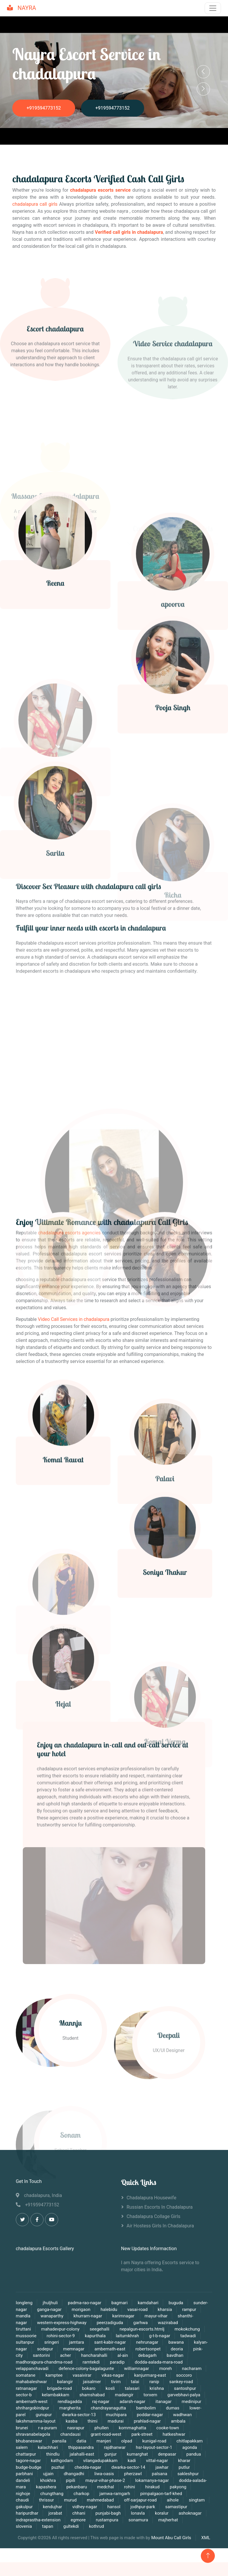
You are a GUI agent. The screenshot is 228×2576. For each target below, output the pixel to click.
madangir (124, 2395)
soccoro (184, 2375)
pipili (70, 2480)
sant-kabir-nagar (110, 2342)
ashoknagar (190, 2513)
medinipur (191, 2401)
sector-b (24, 2395)
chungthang (51, 2493)
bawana (176, 2342)
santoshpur (185, 2388)
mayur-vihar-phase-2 (105, 2480)
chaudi (22, 2500)
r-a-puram (47, 2428)
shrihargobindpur (32, 2408)
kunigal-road (154, 2441)
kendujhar (52, 2507)
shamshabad (92, 2395)
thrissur (46, 2500)
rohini (130, 2487)
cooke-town (167, 2428)
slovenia (24, 2526)
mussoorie (27, 2336)
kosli (110, 2388)
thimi (93, 2421)
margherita (70, 2408)
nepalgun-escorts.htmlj (142, 2329)
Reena (55, 687)
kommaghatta (132, 2428)
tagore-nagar (29, 2460)
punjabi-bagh (108, 2513)
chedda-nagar (88, 2467)
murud (71, 2500)
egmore (78, 2520)
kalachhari (48, 2447)
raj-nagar (101, 2401)
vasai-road (138, 2309)
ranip (154, 2381)
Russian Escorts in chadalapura (160, 2207)
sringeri (51, 2342)
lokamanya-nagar (152, 2480)
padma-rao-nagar (84, 2303)
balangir (65, 2381)
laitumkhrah (127, 2336)
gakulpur (25, 2507)
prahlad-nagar (147, 2421)
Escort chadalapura (55, 419)
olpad (126, 2441)
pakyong (178, 2487)
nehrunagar (147, 2342)
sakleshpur (188, 2474)
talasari (132, 2388)
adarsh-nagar (132, 2401)
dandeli (23, 2480)
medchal (105, 2487)
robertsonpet (148, 2349)
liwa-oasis (104, 2474)
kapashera (46, 2487)
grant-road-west (106, 2434)
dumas (172, 2408)
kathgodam (62, 2460)
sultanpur (25, 2342)
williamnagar (136, 2368)
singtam (197, 2500)
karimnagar (124, 2316)
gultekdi (71, 2526)
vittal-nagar (157, 2460)
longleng (24, 2303)
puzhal (57, 2467)
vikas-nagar (112, 2375)
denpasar (167, 2454)
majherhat (168, 2520)
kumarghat (137, 2454)
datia (81, 2441)
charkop (81, 2493)
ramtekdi (91, 2362)
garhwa (140, 2322)
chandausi (71, 2434)
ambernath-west (31, 2401)
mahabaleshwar (32, 2381)
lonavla (138, 2513)
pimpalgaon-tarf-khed (161, 2493)
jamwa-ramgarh (114, 2493)
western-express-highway (62, 2322)
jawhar (162, 2467)
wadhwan (182, 2414)
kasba (71, 2421)
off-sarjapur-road (140, 2500)
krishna (157, 2388)
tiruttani (23, 2329)
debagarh (148, 2355)
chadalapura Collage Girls (153, 2216)
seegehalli (100, 2329)
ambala (178, 2421)
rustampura (107, 2520)
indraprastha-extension (38, 2520)
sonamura (138, 2520)
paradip (117, 2362)
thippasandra (81, 2447)
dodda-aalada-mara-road (159, 2362)
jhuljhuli (50, 2303)
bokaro (88, 2388)
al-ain (123, 2355)
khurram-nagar (88, 2316)
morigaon (81, 2309)
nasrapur (76, 2428)
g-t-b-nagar (159, 2336)
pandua (193, 2454)
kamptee (54, 2375)
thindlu (53, 2454)
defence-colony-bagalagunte (86, 2368)
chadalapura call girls (35, 204)
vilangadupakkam (100, 2460)
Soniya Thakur (165, 1666)
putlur (184, 2467)
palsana (159, 2474)
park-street (142, 2434)
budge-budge (28, 2467)
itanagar (164, 2401)
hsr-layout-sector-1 (154, 2447)
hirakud (152, 2487)
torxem (150, 2395)
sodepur (45, 2349)
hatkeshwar (174, 2434)
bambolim (146, 2408)
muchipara (117, 2414)
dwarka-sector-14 (128, 2467)
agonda (189, 2447)
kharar (184, 2460)
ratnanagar (26, 2388)
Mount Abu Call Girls (171, 2538)
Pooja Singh (172, 812)
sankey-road (181, 2381)
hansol (113, 2507)
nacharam (191, 2368)
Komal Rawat (63, 1553)
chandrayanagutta (108, 2408)
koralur (161, 2513)
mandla (23, 2316)
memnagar (73, 2349)
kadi (132, 2460)
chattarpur (26, 2454)
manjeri (104, 2441)
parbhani (24, 2474)
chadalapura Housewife (151, 2197)
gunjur (110, 2454)
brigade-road (59, 2388)
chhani (79, 2513)
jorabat (55, 2513)
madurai (116, 2421)
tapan (47, 2526)
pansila (59, 2441)
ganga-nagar (49, 2309)
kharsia (165, 2309)
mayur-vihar (156, 2316)
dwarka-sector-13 (79, 2414)
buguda (176, 2303)
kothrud (96, 2526)
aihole (173, 2500)
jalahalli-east (82, 2454)
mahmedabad (100, 2500)
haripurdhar (27, 2513)
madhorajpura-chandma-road (44, 2362)
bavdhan (175, 2355)
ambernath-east (109, 2349)
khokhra (48, 2480)
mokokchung (187, 2329)
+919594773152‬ (44, 108)
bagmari (119, 2303)
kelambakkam (55, 2395)
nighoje (23, 2493)
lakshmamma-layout (36, 2421)
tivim (116, 2381)
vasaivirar (82, 2375)
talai (135, 2381)
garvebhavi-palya (183, 2395)
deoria (177, 2349)
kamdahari (148, 2303)
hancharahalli (94, 2355)
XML (205, 2538)
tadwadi (188, 2336)
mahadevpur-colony (60, 2329)
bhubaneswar (29, 2441)
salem (22, 2447)
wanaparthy (52, 2316)
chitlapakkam (190, 2441)
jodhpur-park (142, 2507)
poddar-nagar (150, 2414)
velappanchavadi (32, 2368)
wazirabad (168, 2322)
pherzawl (133, 2474)
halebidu (109, 2309)
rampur (189, 2309)
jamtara (77, 2342)
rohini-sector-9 (61, 2336)
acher (65, 2355)
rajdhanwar (114, 2447)
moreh (165, 2368)
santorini (42, 2355)
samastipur (176, 2507)
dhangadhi (74, 2474)
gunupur (44, 2414)
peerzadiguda (110, 2322)
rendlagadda (70, 2401)
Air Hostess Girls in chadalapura (160, 2225)
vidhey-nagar (85, 2507)
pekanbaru (76, 2487)
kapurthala (96, 2336)
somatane (25, 2375)
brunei (22, 2428)
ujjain (48, 2474)
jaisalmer (92, 2381)
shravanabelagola (33, 2434)
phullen (101, 2428)
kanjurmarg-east (150, 2375)
